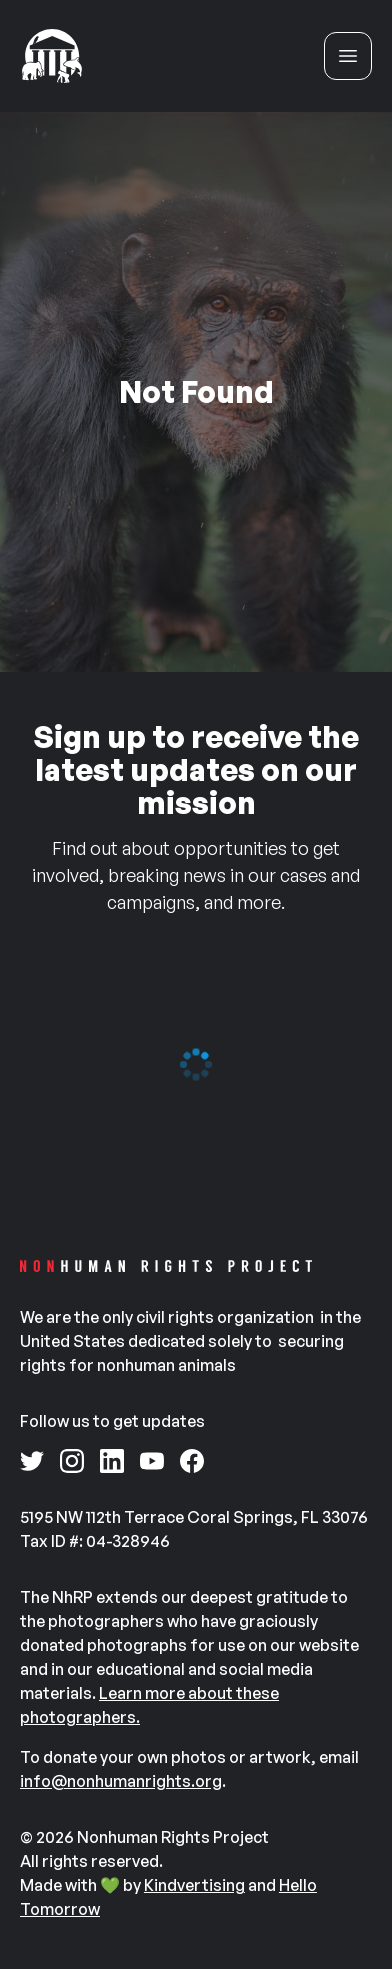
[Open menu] (348, 56)
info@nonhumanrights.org (121, 1781)
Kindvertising (194, 1885)
